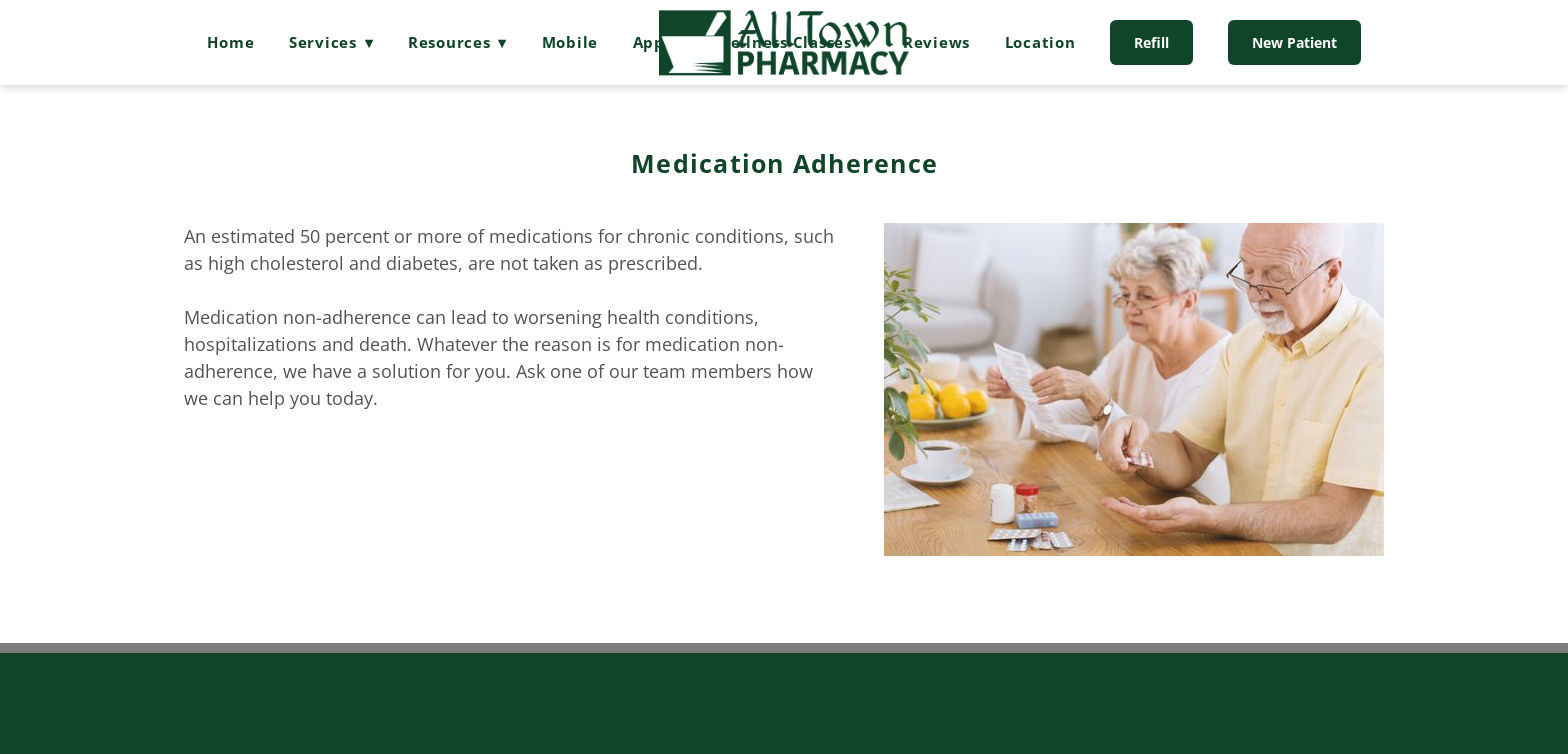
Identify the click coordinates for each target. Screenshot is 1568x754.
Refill (1151, 42)
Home (230, 42)
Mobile (570, 42)
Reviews (936, 42)
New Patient (1294, 42)
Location (1040, 42)
